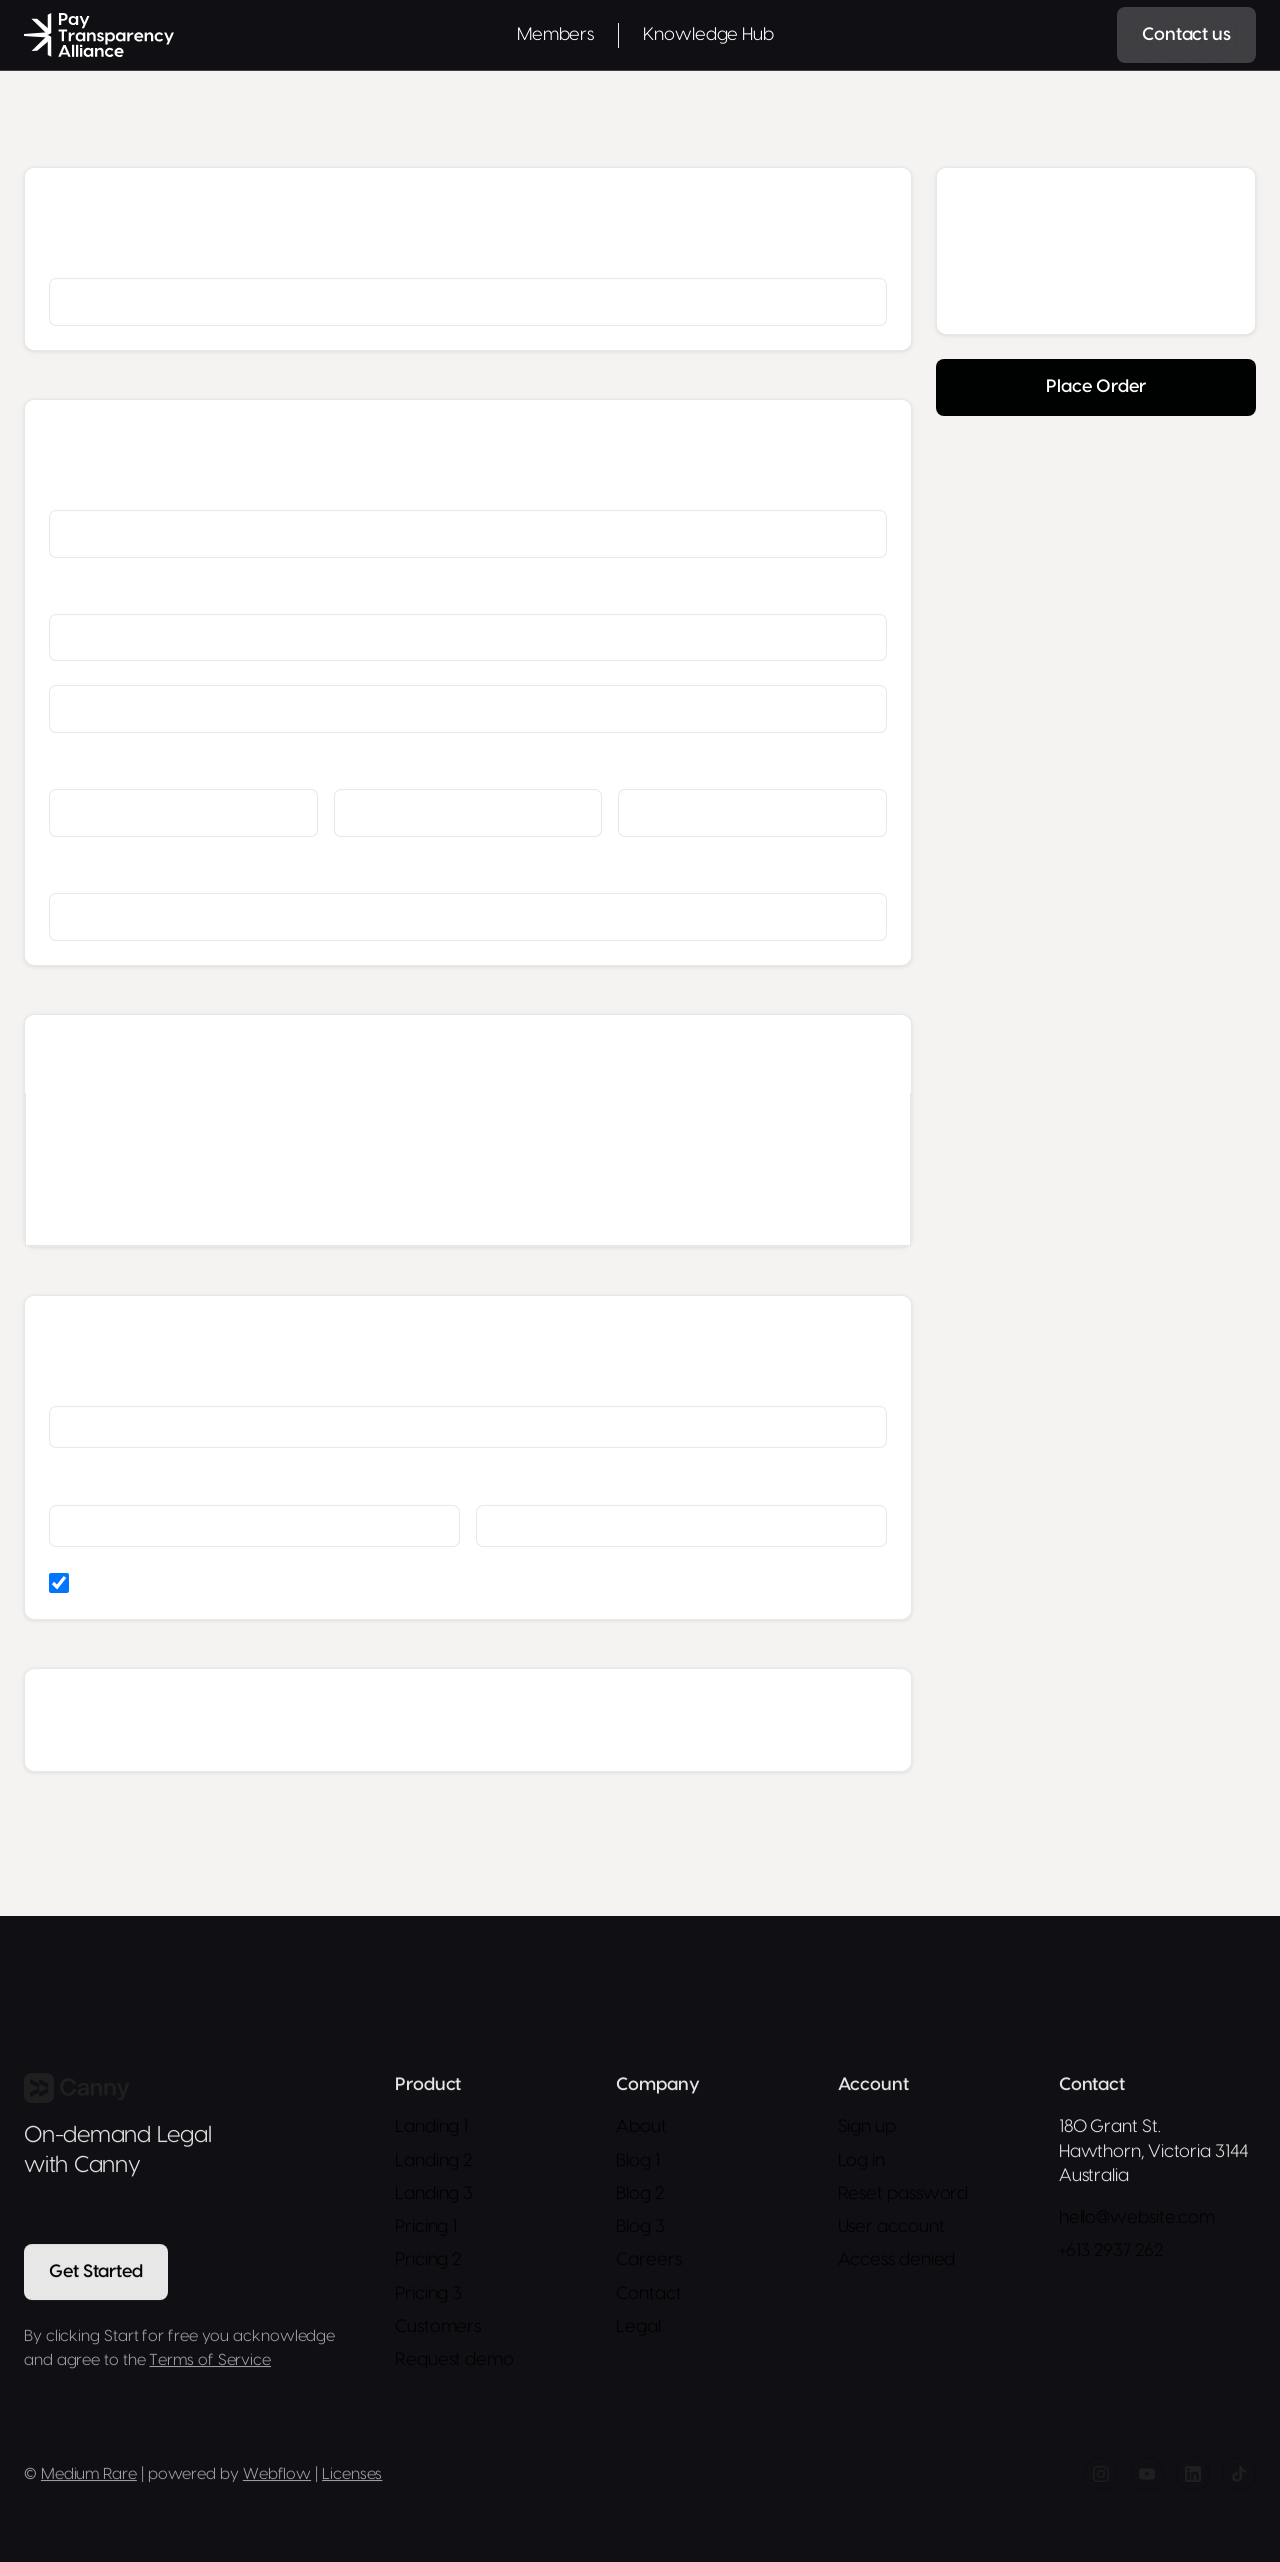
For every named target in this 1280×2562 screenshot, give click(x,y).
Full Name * (85, 490)
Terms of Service (210, 2363)
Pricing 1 (426, 2229)
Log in (861, 2163)
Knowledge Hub (708, 34)
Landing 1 (431, 2129)
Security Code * (524, 1484)
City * (65, 769)
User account (891, 2229)
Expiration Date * (100, 1484)
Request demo (454, 2362)
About (641, 2129)
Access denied (897, 2263)
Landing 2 (433, 2163)
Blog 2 (639, 2196)
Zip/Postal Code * (672, 769)
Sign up (867, 2129)
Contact (648, 2296)
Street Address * (99, 594)
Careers (648, 2263)
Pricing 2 (428, 2263)
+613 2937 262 (1111, 2254)
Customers (438, 2329)
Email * (70, 258)
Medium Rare (89, 2477)
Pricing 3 (428, 2296)
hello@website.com (1137, 2220)
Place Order (1095, 386)
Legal (638, 2329)
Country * (78, 873)
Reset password (903, 2196)
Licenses (352, 2477)
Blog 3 (640, 2229)
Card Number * (97, 1386)
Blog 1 (637, 2163)
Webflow (277, 2477)
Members (555, 34)
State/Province (381, 769)
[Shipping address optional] (468, 709)
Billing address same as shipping (183, 1583)
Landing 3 (434, 2196)
